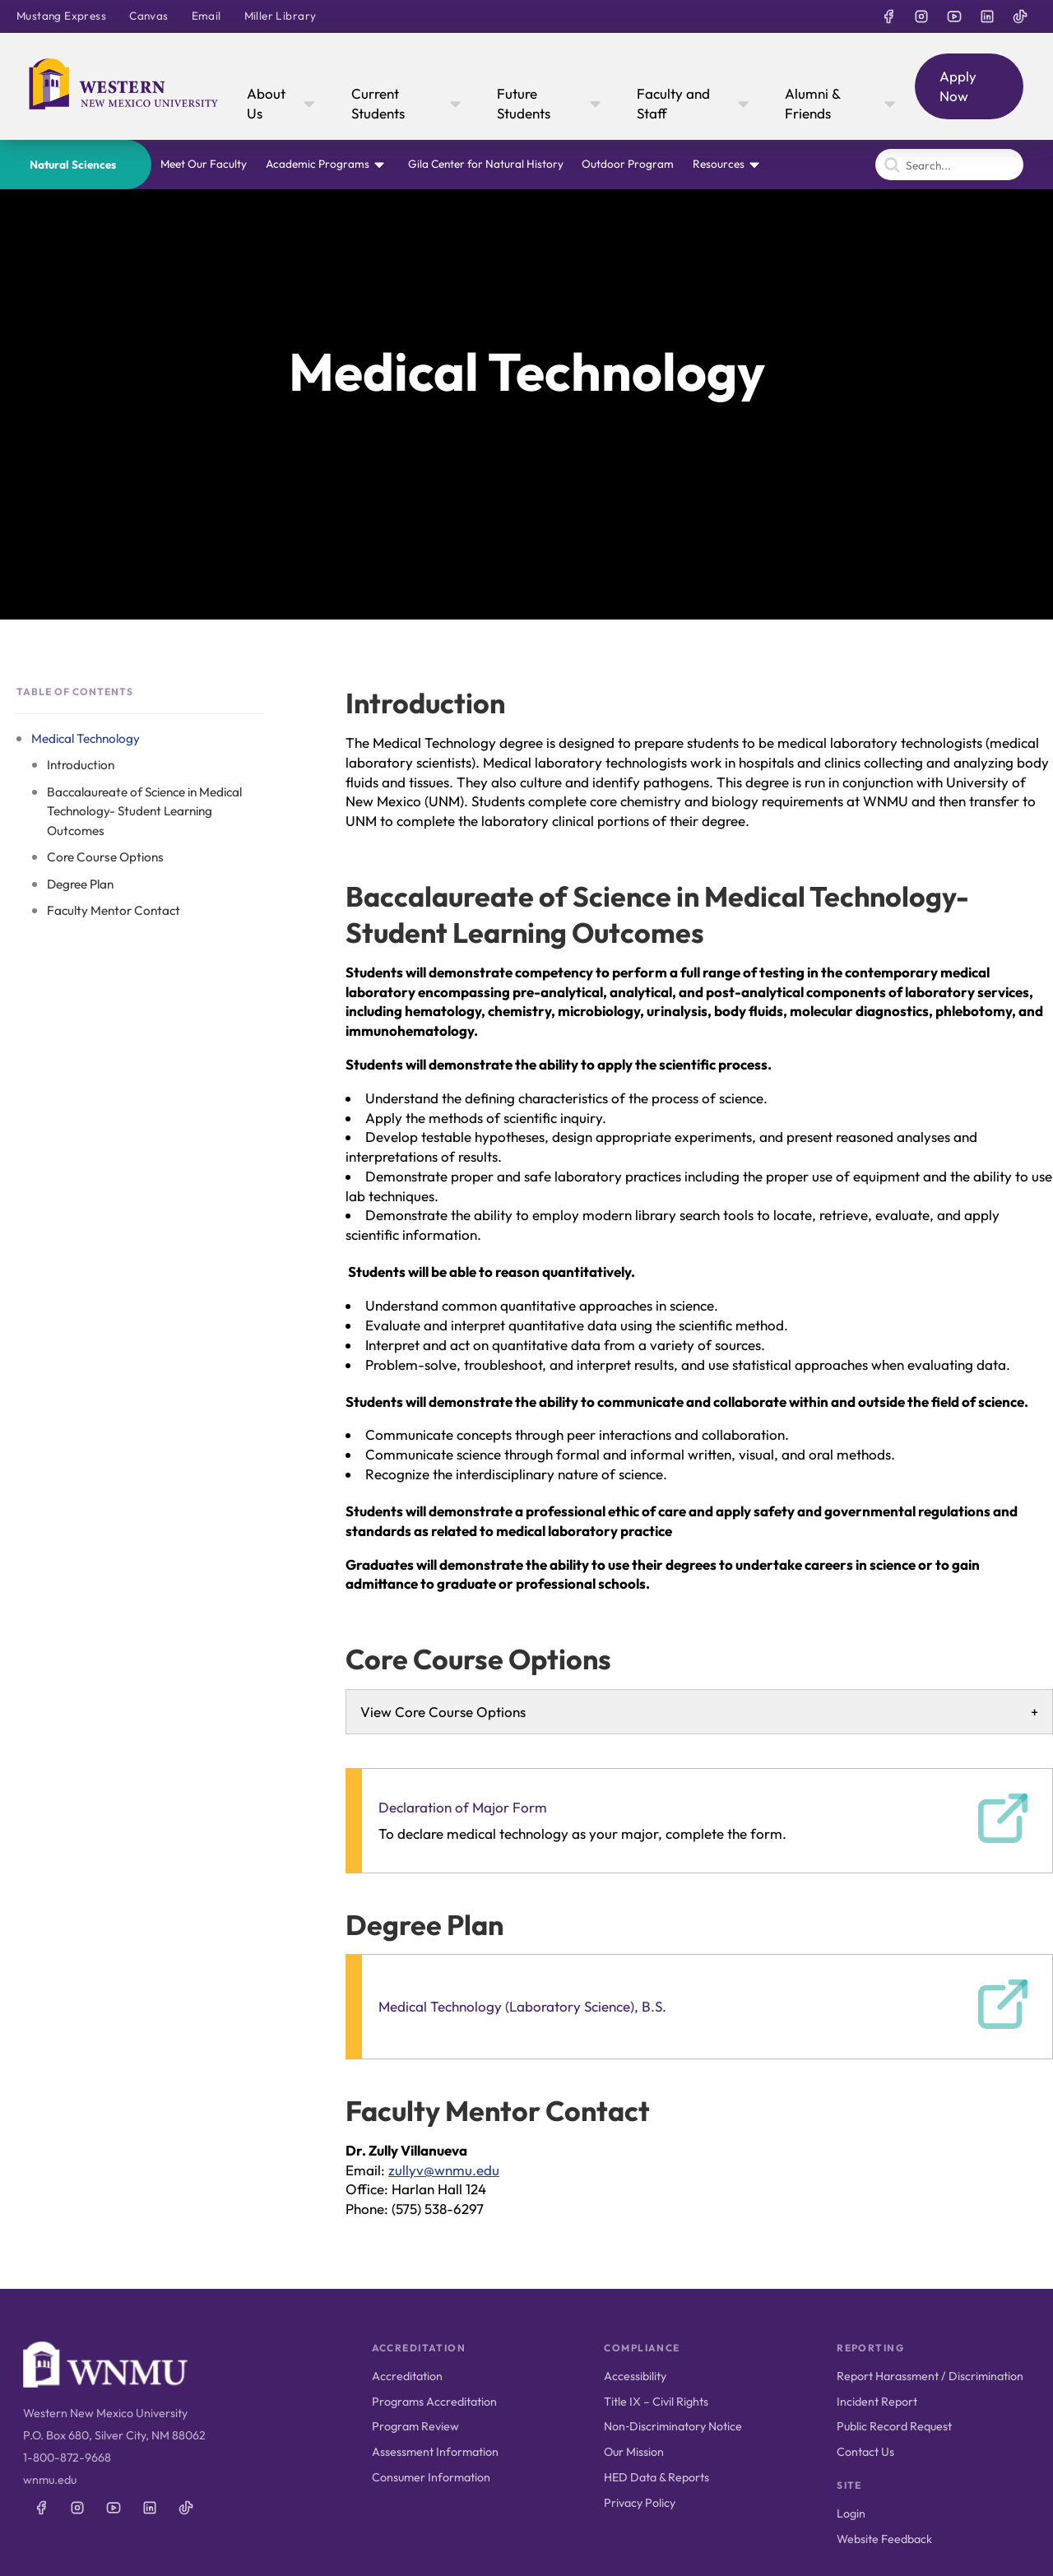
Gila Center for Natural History (486, 163)
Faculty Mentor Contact (113, 910)
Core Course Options (105, 857)
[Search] (949, 164)
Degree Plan (80, 884)
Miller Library (280, 15)
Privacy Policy (639, 2502)
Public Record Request (894, 2426)
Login (851, 2513)
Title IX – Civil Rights (656, 2401)
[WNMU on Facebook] (888, 16)
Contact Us (865, 2451)
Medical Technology (85, 738)
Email (206, 15)
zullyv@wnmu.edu (443, 2170)
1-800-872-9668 (67, 2457)
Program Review (415, 2426)
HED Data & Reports (656, 2477)
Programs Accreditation (434, 2401)
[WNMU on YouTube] (954, 16)
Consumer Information (431, 2477)
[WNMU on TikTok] (1020, 16)
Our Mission (634, 2451)
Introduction (80, 765)
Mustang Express (61, 15)
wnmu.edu (50, 2479)
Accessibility (635, 2376)
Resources (719, 163)
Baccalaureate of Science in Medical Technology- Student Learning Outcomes (144, 811)
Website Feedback (884, 2539)
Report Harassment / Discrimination (930, 2376)
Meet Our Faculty (203, 163)
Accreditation (407, 2376)
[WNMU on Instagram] (921, 16)
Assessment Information (435, 2451)
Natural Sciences (73, 164)
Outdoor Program (628, 163)
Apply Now (957, 85)
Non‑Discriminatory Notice (673, 2426)
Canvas (148, 15)
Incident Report (877, 2401)
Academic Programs (317, 163)
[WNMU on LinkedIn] (987, 16)
